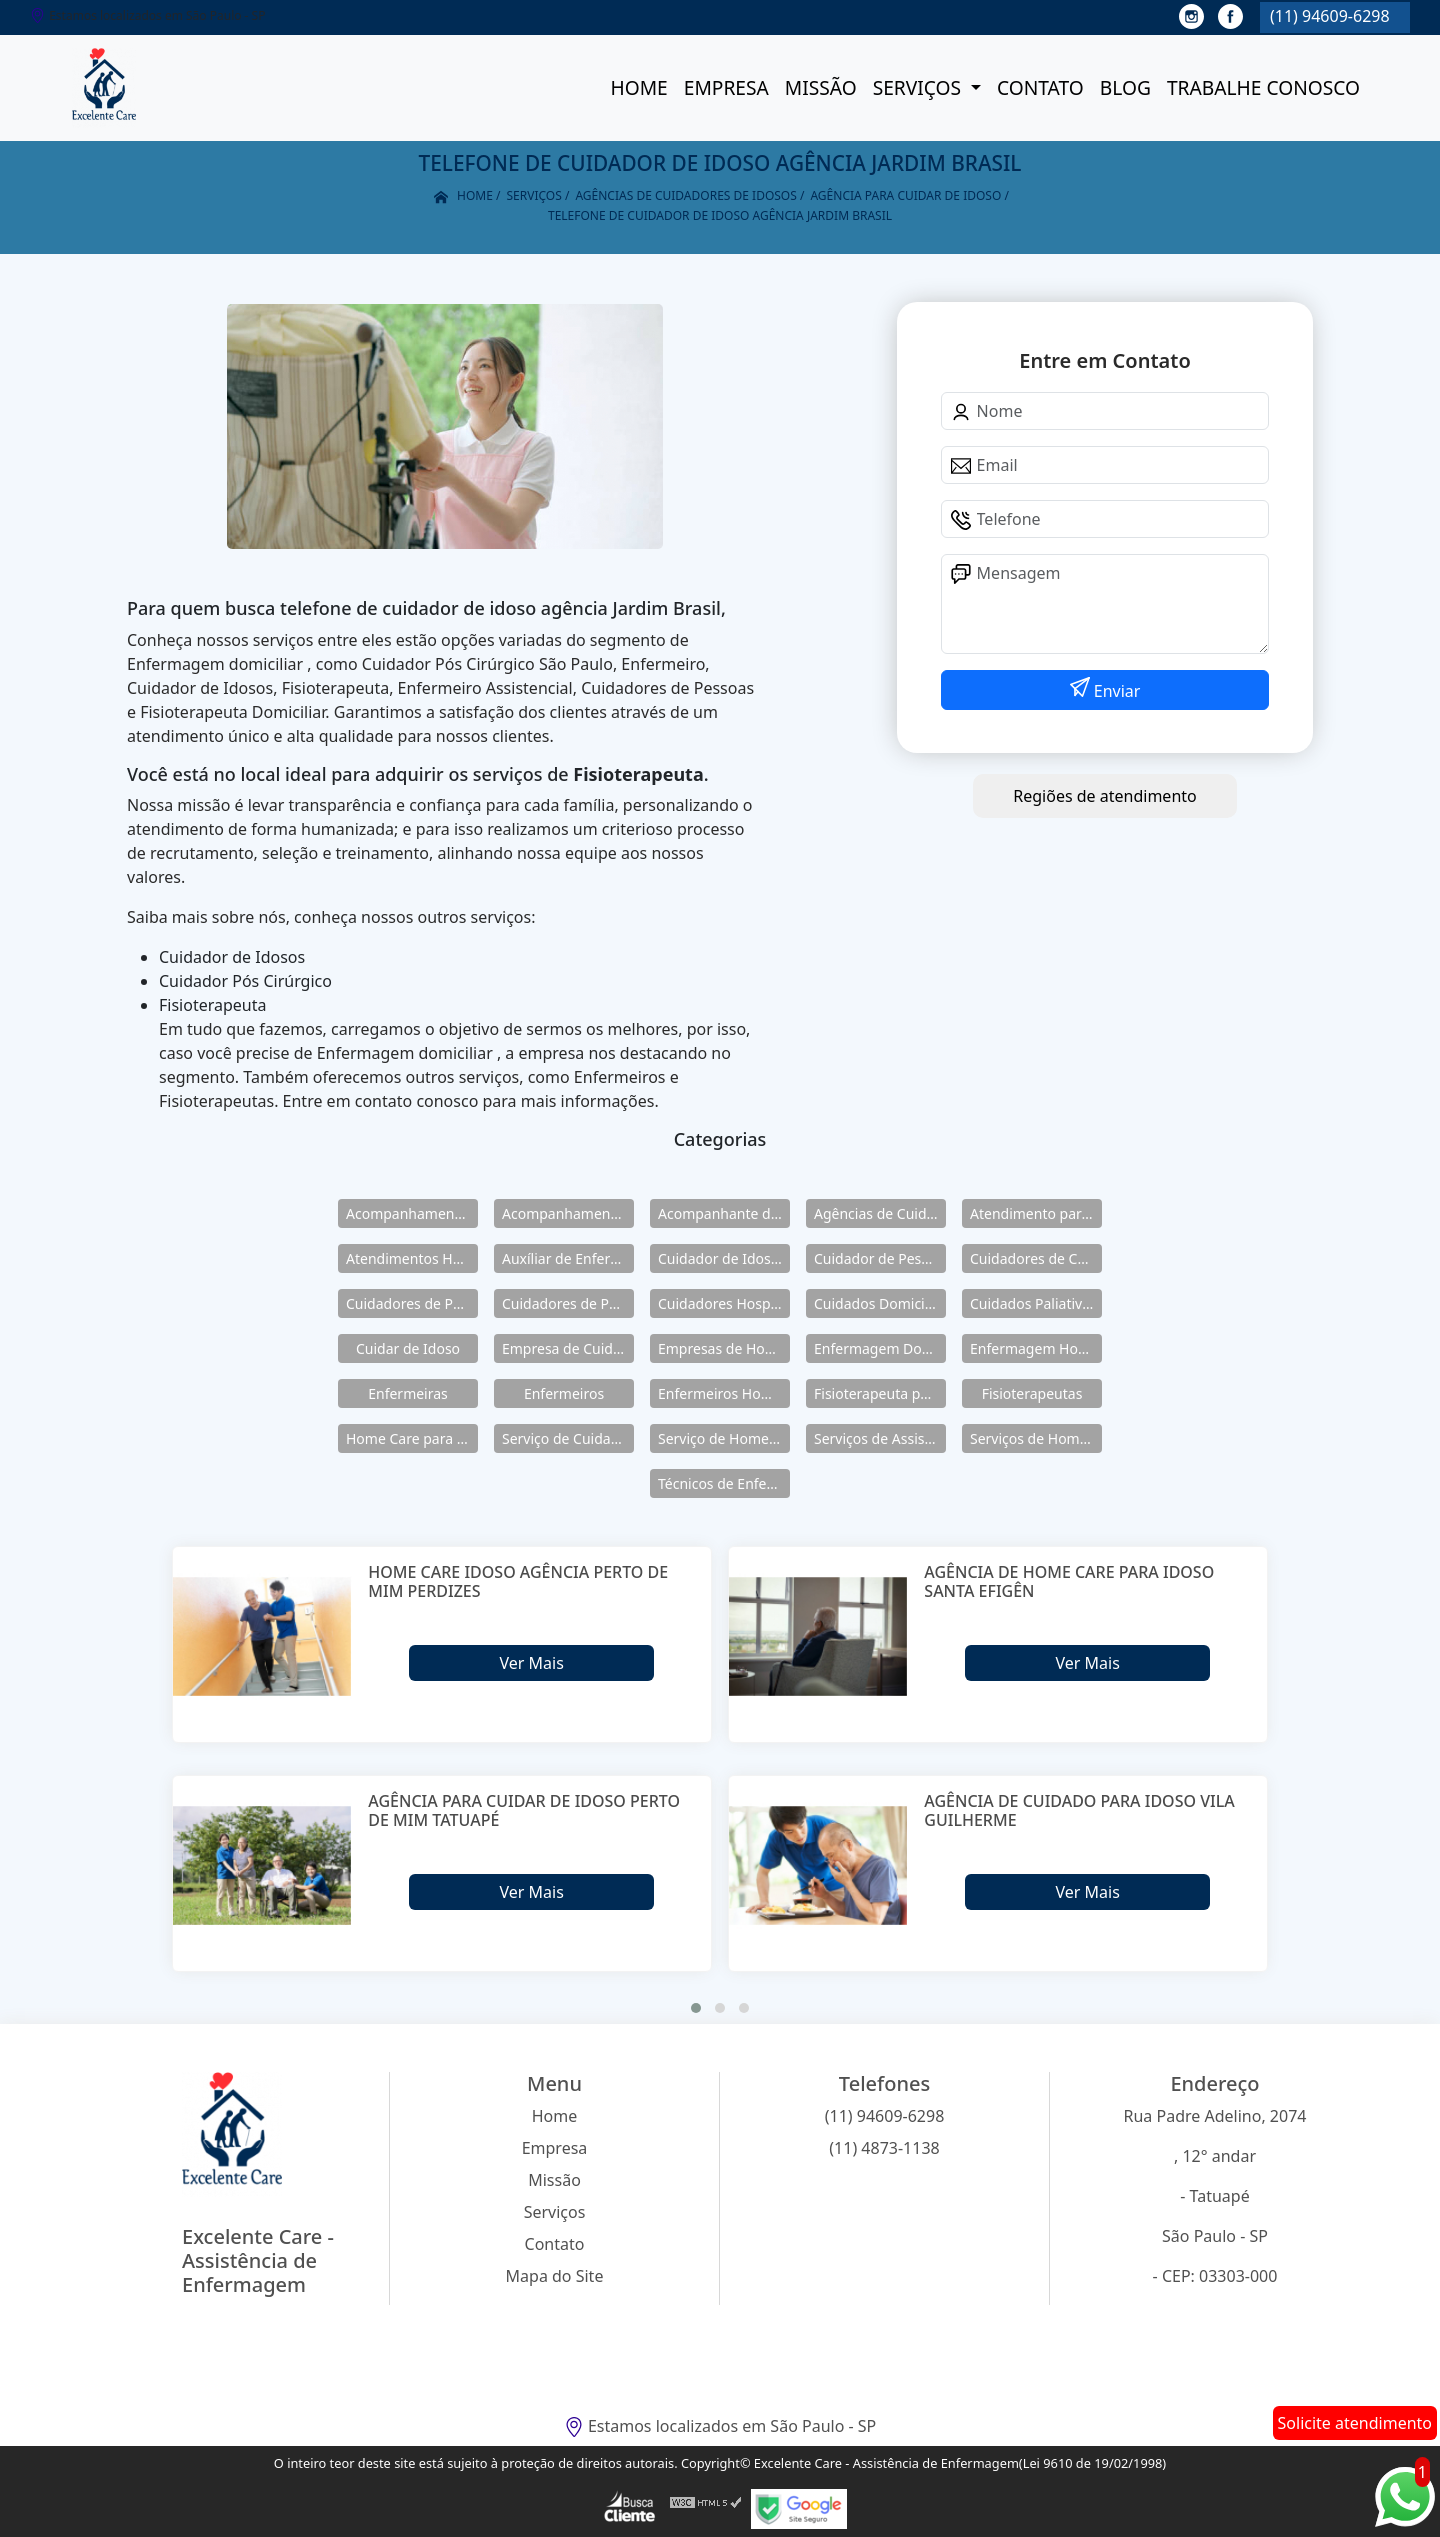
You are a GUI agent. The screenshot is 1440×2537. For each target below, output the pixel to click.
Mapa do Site (555, 2276)
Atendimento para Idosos (1036, 1213)
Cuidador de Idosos (722, 1258)
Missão (821, 87)
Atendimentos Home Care (412, 1258)
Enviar (1115, 691)
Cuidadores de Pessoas (412, 1303)
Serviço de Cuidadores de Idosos (568, 1438)
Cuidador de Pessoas (880, 1258)
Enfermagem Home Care (1036, 1348)
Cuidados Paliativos (1033, 1303)
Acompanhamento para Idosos (568, 1213)
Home (638, 87)
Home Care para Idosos (412, 1438)
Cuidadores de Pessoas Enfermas (568, 1303)
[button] (696, 2008)
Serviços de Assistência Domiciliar (880, 1438)
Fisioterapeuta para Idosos (880, 1393)
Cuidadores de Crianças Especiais (1036, 1258)
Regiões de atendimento (1104, 796)
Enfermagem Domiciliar (880, 1348)
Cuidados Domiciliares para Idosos (880, 1303)
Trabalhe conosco (1263, 87)
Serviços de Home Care (1036, 1438)
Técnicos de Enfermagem (724, 1483)
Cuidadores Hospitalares (724, 1303)
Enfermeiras (408, 1393)
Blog (1125, 87)
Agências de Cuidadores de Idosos (880, 1213)
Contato (1040, 87)
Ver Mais (531, 1663)
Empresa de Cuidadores (568, 1348)
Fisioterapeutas (1032, 1393)
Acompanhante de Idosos (724, 1213)
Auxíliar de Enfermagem (568, 1258)
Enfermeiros (564, 1393)
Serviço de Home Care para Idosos (724, 1438)
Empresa (726, 87)
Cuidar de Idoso (408, 1348)
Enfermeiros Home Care (724, 1393)
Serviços (919, 87)
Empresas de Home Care (724, 1348)
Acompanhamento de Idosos (412, 1213)
